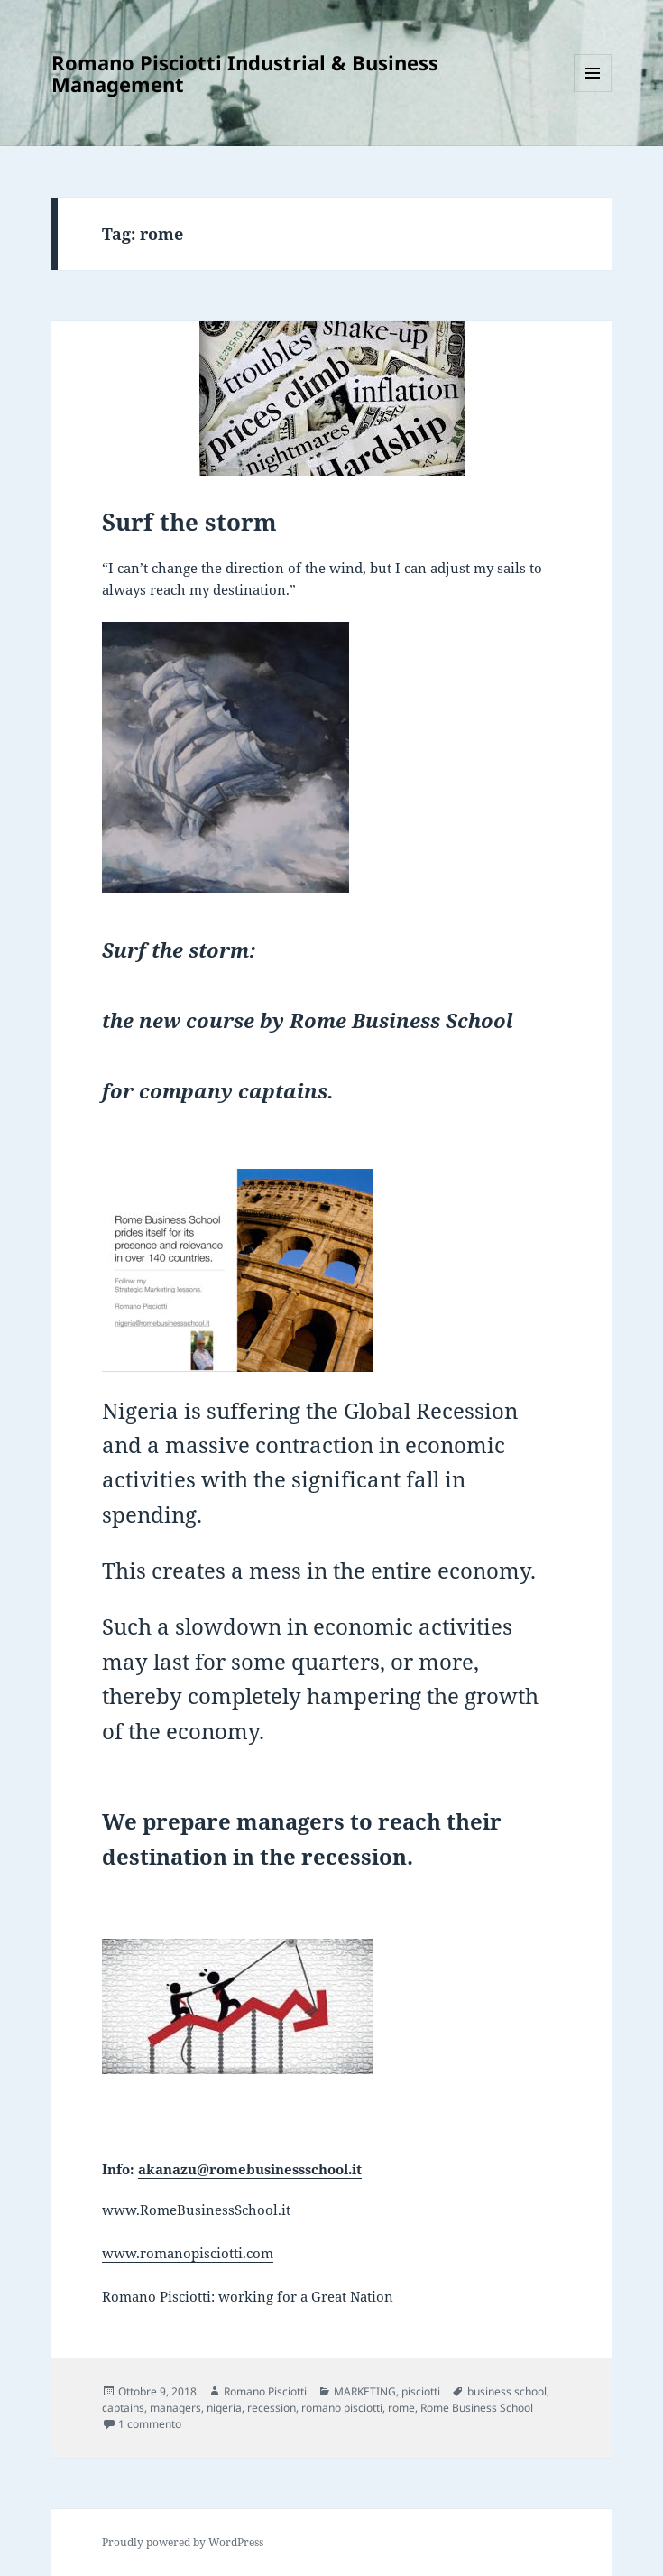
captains (123, 2407)
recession (271, 2407)
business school (507, 2391)
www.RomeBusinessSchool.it (196, 2210)
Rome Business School (476, 2407)
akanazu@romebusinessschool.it (250, 2169)
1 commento (149, 2424)
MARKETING (365, 2391)
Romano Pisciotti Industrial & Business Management (244, 73)
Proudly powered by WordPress (182, 2542)
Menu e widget (593, 91)
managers (175, 2407)
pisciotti (420, 2391)
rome (401, 2407)
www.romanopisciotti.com (187, 2253)
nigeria (224, 2407)
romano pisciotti (341, 2407)
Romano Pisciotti (265, 2391)
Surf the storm (189, 521)
